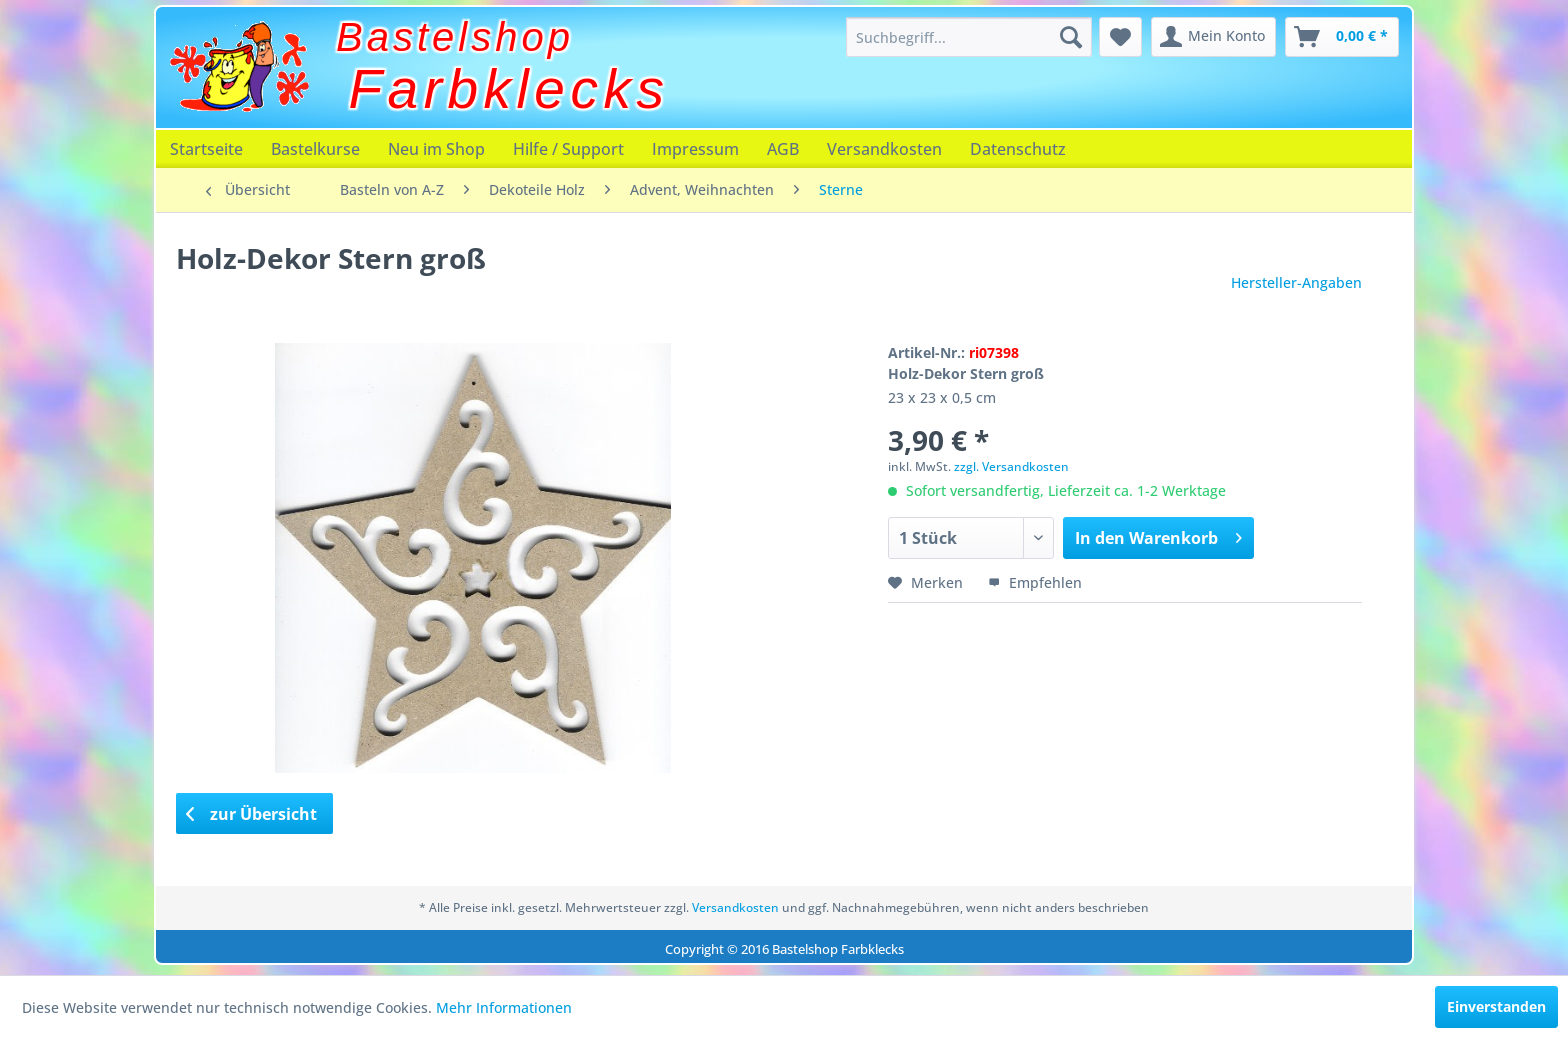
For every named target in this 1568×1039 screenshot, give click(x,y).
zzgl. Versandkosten (1011, 466)
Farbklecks (509, 89)
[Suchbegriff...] (969, 37)
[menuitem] (969, 37)
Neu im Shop (436, 149)
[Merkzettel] (1120, 37)
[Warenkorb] (1342, 37)
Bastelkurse (315, 149)
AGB (783, 149)
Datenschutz (1018, 149)
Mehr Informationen (504, 1007)
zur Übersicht (252, 814)
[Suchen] (1071, 37)
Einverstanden (1496, 1006)
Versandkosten (884, 149)
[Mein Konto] (1213, 37)
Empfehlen (1035, 582)
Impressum (695, 149)
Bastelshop (455, 37)
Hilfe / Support (568, 149)
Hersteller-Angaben (1296, 282)
